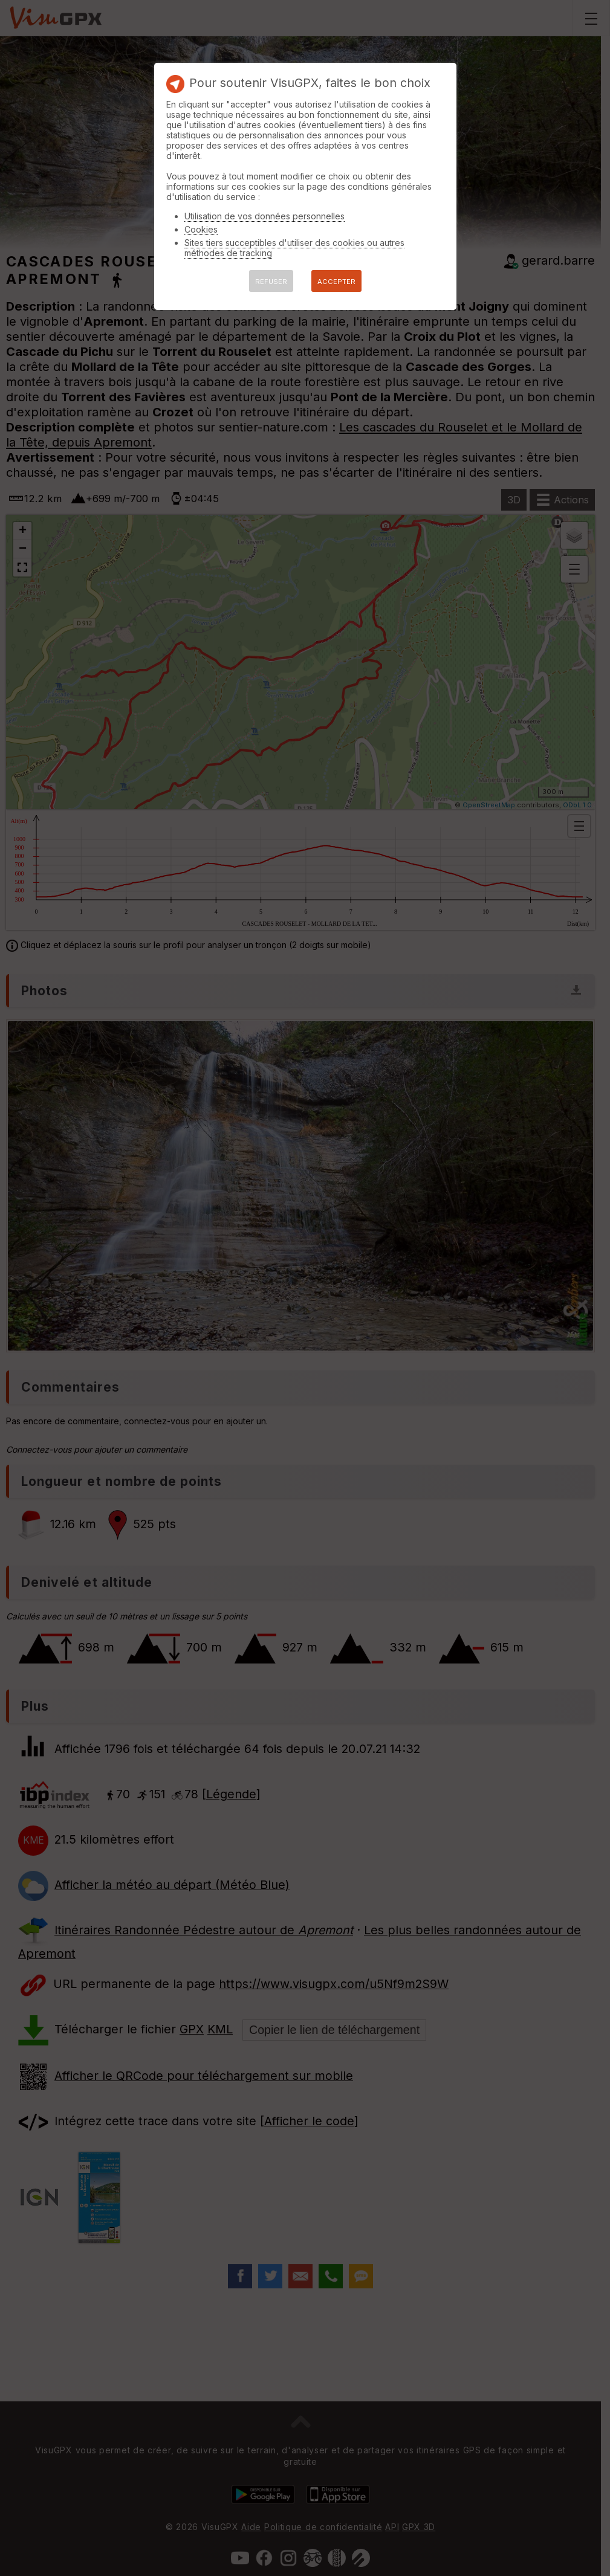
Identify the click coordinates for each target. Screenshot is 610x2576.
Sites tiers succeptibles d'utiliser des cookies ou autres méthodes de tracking (294, 247)
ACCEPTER (336, 281)
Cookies (201, 229)
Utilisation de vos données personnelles (264, 216)
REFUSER (271, 281)
